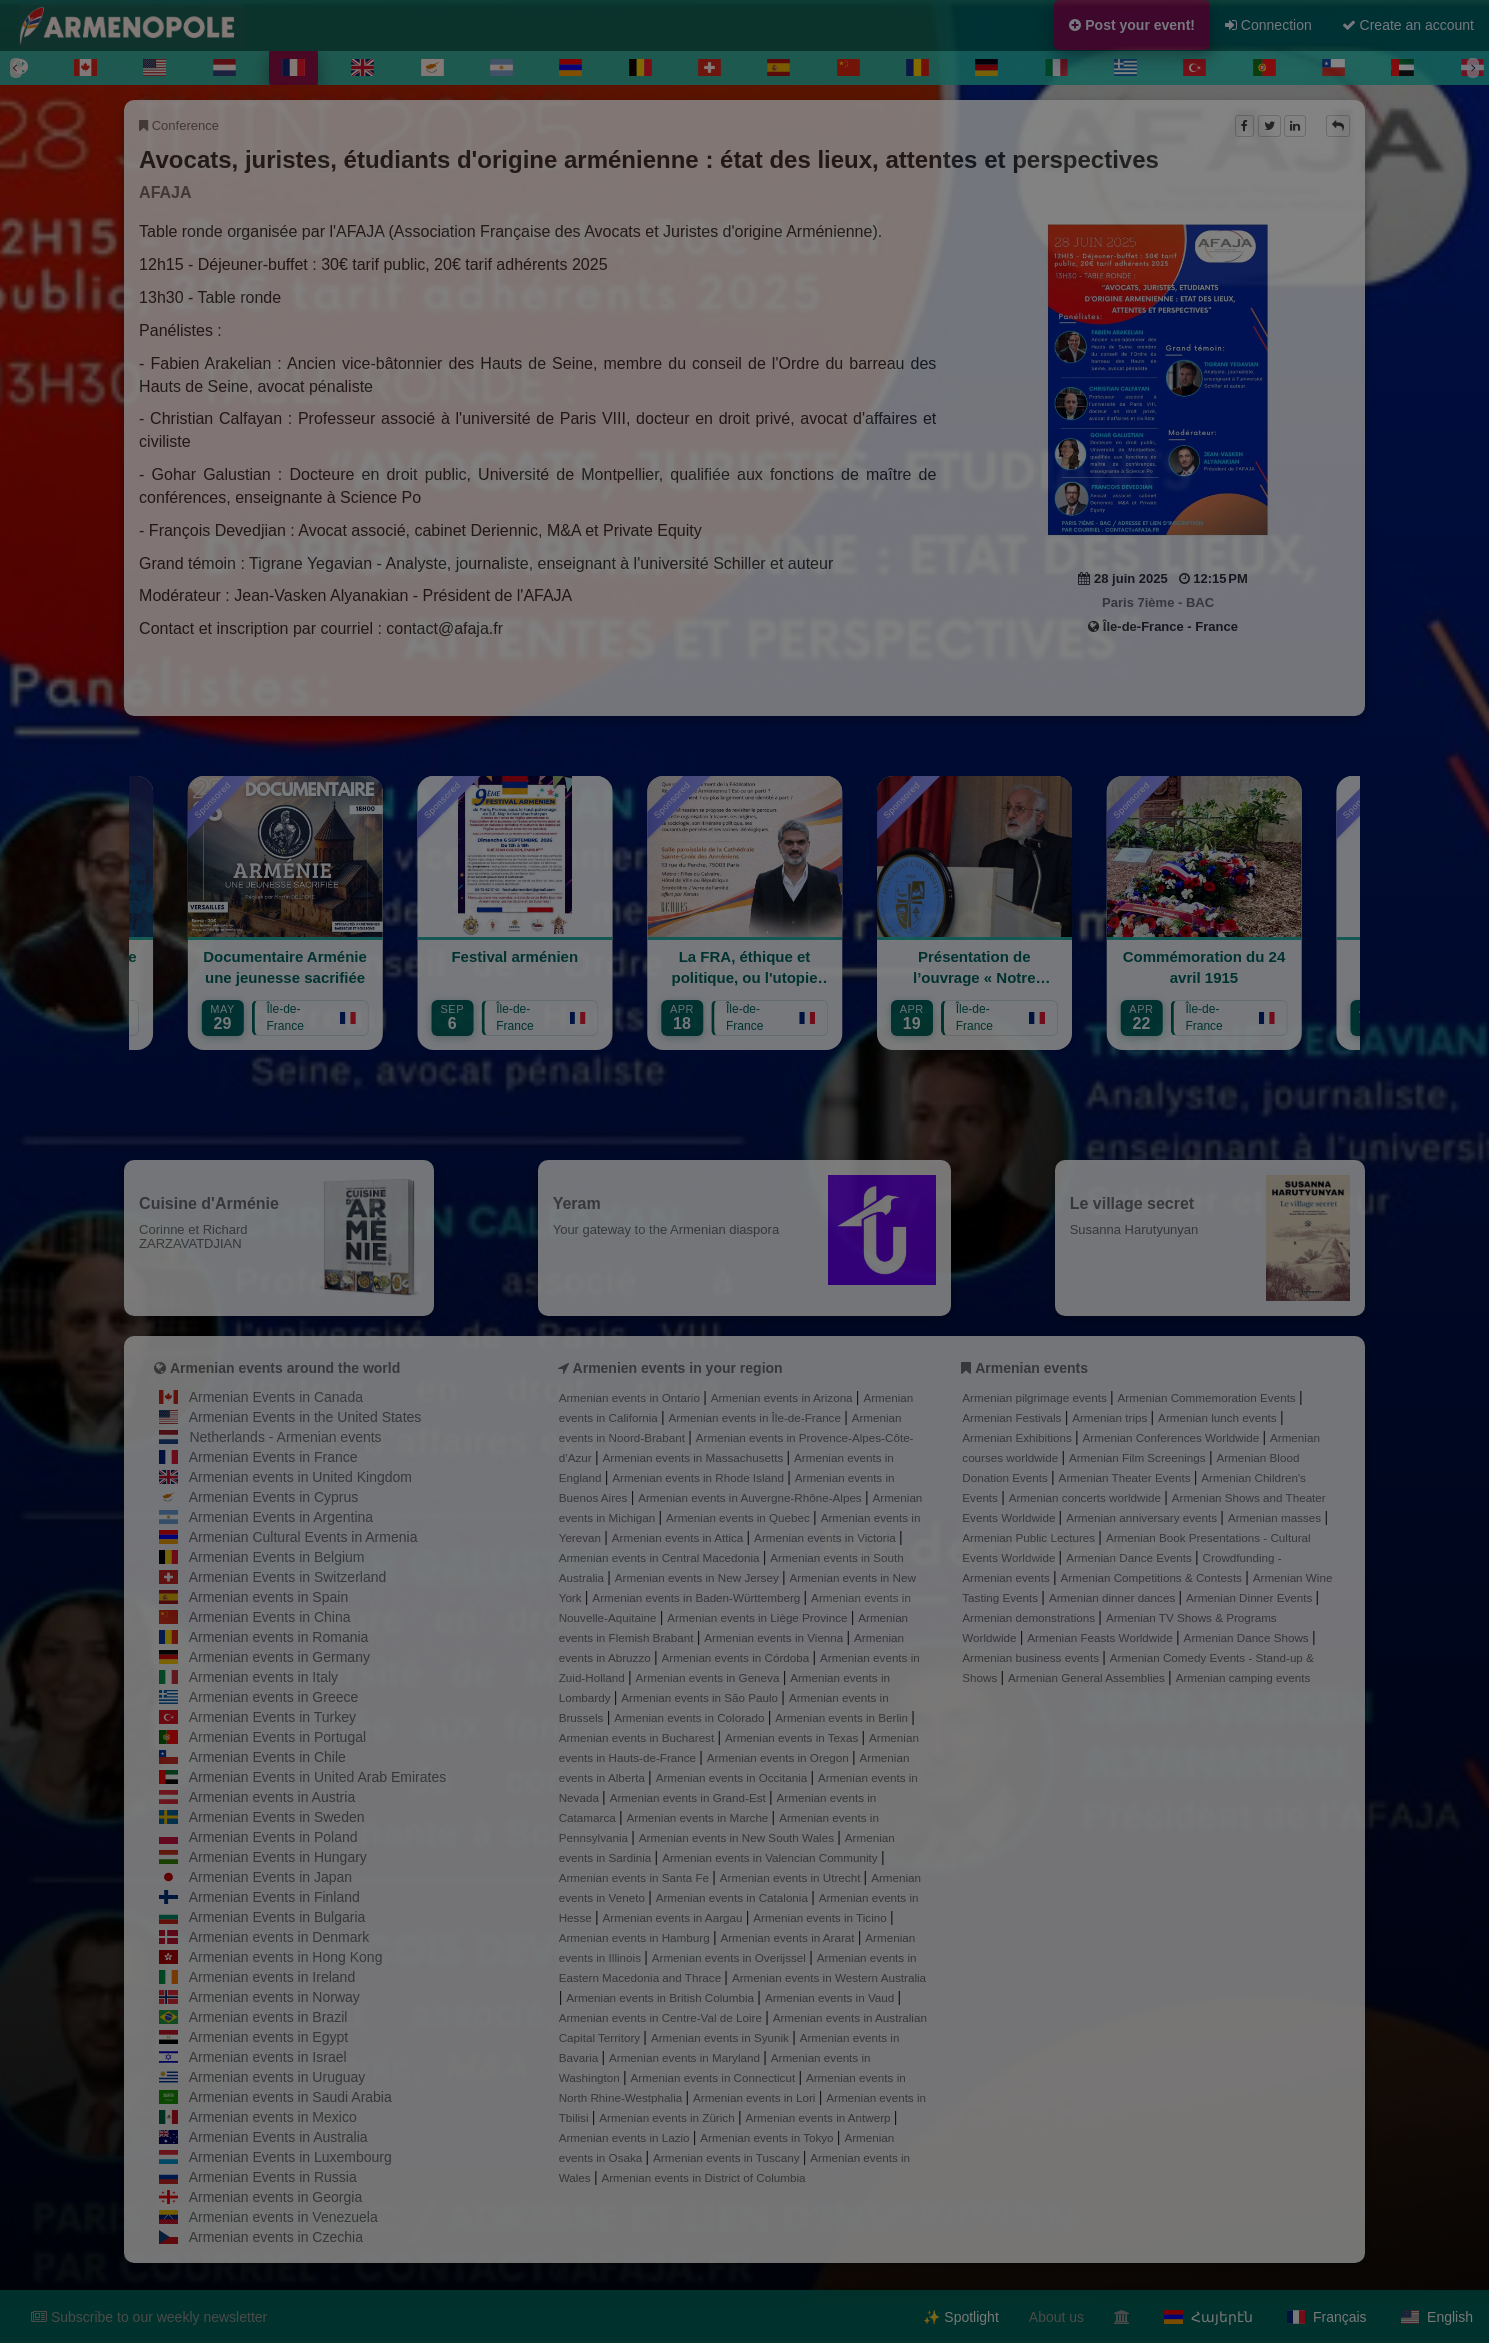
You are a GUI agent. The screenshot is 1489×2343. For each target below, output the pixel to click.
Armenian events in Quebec (739, 1517)
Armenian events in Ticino (821, 1917)
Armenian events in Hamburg (636, 1937)
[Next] (1473, 68)
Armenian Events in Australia (278, 2137)
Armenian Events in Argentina (281, 1517)
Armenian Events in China (270, 1617)
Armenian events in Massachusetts (695, 1457)
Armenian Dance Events (1130, 1557)
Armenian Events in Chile (267, 1757)
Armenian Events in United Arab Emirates (318, 1777)
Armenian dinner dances (1114, 1597)
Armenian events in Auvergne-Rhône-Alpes (751, 1497)
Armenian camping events (1243, 1677)
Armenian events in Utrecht (792, 1877)
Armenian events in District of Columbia (703, 2177)
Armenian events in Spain (269, 1597)
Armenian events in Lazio (626, 2137)
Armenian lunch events (1219, 1417)
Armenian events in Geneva (709, 1677)
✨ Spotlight (960, 2317)
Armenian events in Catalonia (734, 1897)
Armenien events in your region (678, 1368)
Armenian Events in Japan (270, 1877)
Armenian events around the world (285, 1368)
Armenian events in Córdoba (736, 1657)
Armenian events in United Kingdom (300, 1477)
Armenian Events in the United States (305, 1417)
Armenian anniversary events (1143, 1517)
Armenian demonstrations (1030, 1617)
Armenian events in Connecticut (715, 2077)
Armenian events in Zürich (668, 2117)
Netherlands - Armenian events (285, 1437)
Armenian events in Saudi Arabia (290, 2097)
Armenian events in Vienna (775, 1637)
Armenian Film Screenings (1139, 1457)
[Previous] (16, 68)
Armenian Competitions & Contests (1153, 1577)
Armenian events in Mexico (273, 2117)
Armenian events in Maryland (686, 2057)
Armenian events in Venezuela (283, 2217)
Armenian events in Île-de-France (757, 1417)
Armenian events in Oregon (779, 1757)
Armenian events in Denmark (279, 1937)
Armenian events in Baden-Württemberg (697, 1597)
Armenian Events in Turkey (272, 1717)
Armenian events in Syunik (721, 2037)
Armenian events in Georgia (276, 2197)
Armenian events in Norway (274, 1997)
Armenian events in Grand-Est (689, 1797)
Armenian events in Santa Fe (636, 1877)
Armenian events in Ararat (788, 1937)
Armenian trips (1111, 1417)
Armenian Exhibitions (1018, 1437)
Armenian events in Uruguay (277, 2077)
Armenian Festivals (1013, 1417)
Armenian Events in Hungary (278, 1857)
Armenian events (1031, 1368)
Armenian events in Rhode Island (699, 1477)
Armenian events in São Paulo (701, 1697)
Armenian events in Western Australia (829, 1977)
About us (1056, 2317)
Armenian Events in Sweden (277, 1817)
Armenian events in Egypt (269, 2037)
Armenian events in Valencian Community (771, 1857)
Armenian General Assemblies (1088, 1677)
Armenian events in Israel (268, 2057)
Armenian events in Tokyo (768, 2137)
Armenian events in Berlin (843, 1717)
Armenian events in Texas (793, 1737)
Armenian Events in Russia (273, 2177)
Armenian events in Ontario (631, 1397)
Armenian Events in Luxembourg (290, 2157)
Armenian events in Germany (279, 1657)
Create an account (1408, 25)
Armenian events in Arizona (783, 1397)
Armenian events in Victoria (826, 1537)
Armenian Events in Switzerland (288, 1577)
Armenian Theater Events (1126, 1477)
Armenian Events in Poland (273, 1837)
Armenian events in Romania (279, 1637)
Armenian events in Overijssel (730, 1957)
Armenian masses (1276, 1517)
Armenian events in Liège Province (758, 1617)
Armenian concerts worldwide (1086, 1497)
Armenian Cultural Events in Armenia (303, 1537)
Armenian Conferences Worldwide (1173, 1437)
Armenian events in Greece (274, 1697)
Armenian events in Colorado (691, 1717)
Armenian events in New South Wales (738, 1837)
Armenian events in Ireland (272, 1977)
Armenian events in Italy (263, 1677)
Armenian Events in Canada (276, 1397)
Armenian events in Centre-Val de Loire (662, 2017)
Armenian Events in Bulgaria (277, 1917)
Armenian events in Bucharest (638, 1737)
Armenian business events (1032, 1657)
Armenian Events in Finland (274, 1897)
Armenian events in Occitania (733, 1777)
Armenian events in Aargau (674, 1917)
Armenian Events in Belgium (277, 1557)
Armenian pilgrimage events (1036, 1397)
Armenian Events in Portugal (277, 1737)
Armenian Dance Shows (1248, 1637)
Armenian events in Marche (698, 1817)
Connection (1268, 25)
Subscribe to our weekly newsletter (149, 2317)
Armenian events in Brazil (268, 2017)
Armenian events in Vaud (831, 1997)
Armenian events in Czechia (276, 2237)
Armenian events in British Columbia (661, 1997)
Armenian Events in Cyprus (274, 1497)
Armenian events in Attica (679, 1537)
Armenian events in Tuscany (728, 2157)
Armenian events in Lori (756, 2097)
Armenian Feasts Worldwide (1101, 1637)
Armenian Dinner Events (1251, 1597)
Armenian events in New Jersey (698, 1577)
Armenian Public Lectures (1030, 1537)
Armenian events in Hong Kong (286, 1957)
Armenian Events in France (273, 1457)
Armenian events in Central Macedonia (661, 1557)
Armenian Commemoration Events (1208, 1397)
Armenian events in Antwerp (819, 2117)
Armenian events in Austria (272, 1797)
